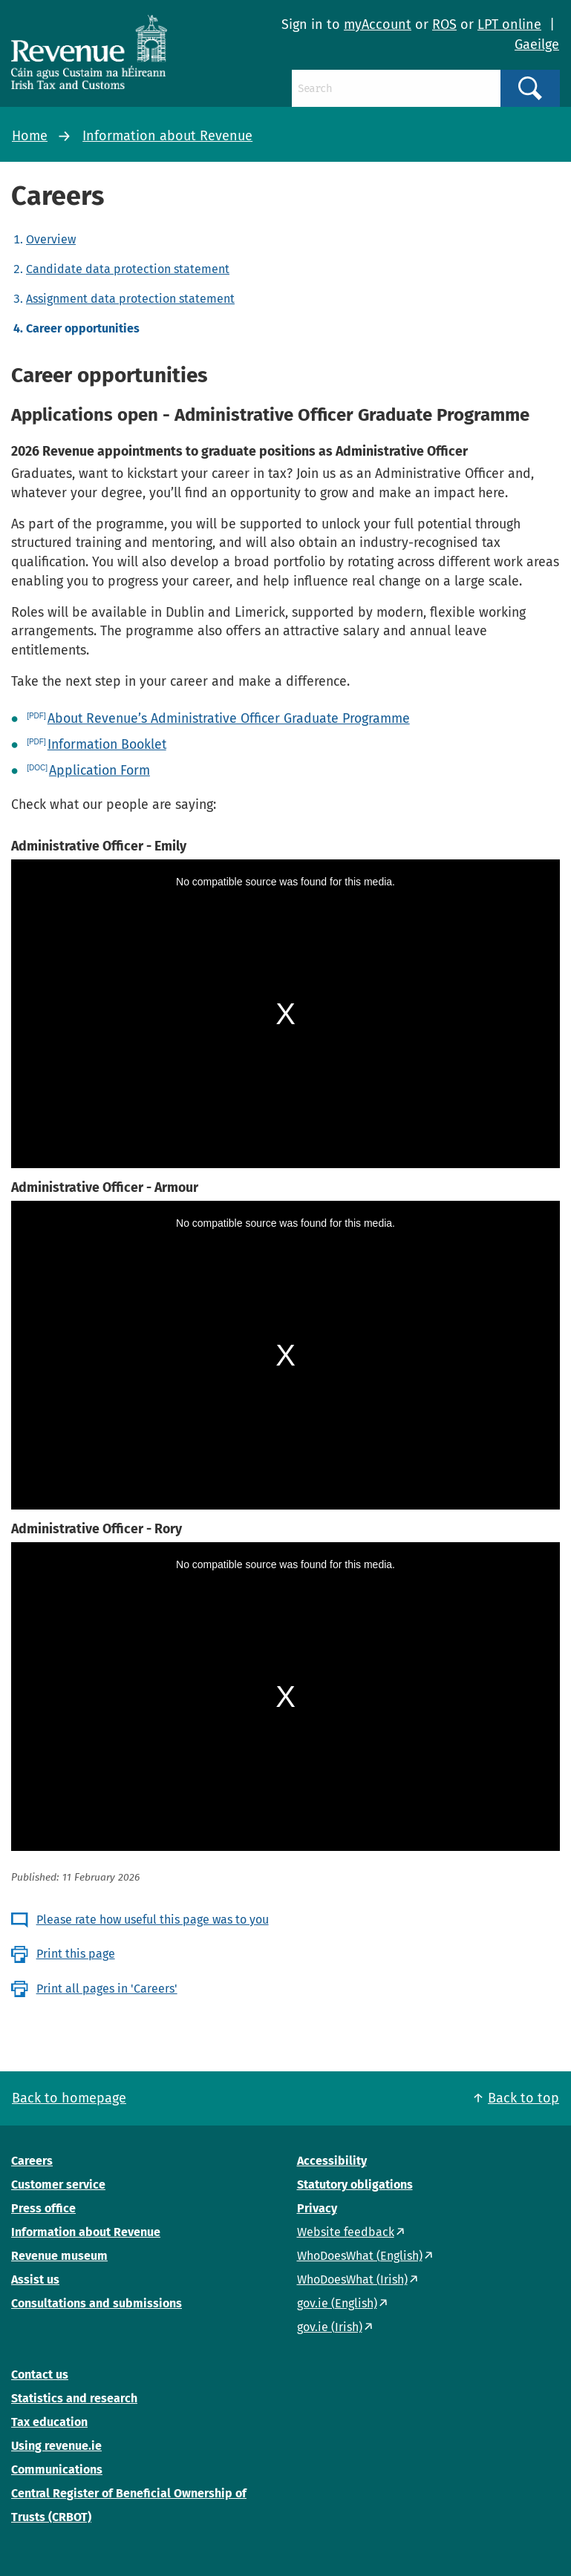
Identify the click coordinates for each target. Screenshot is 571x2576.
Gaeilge (537, 44)
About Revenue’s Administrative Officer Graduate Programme (229, 718)
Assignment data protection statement (130, 299)
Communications (56, 2469)
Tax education (49, 2422)
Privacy (317, 2208)
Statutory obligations (355, 2184)
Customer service (58, 2184)
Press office (43, 2208)
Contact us (39, 2374)
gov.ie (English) (337, 2303)
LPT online (509, 24)
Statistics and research (74, 2398)
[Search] (396, 88)
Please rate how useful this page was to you (152, 1920)
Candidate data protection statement (127, 269)
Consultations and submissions (96, 2303)
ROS (444, 24)
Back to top (523, 2098)
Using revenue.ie (56, 2446)
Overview (51, 239)
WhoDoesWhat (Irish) (352, 2279)
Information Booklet (107, 744)
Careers (32, 2161)
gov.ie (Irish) (329, 2327)
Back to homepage (69, 2098)
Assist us (35, 2279)
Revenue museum (59, 2256)
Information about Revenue (167, 136)
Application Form (99, 770)
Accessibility (332, 2161)
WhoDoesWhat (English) (359, 2256)
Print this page (75, 1954)
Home (30, 136)
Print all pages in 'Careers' (106, 1989)
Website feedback (345, 2232)
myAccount (377, 24)
